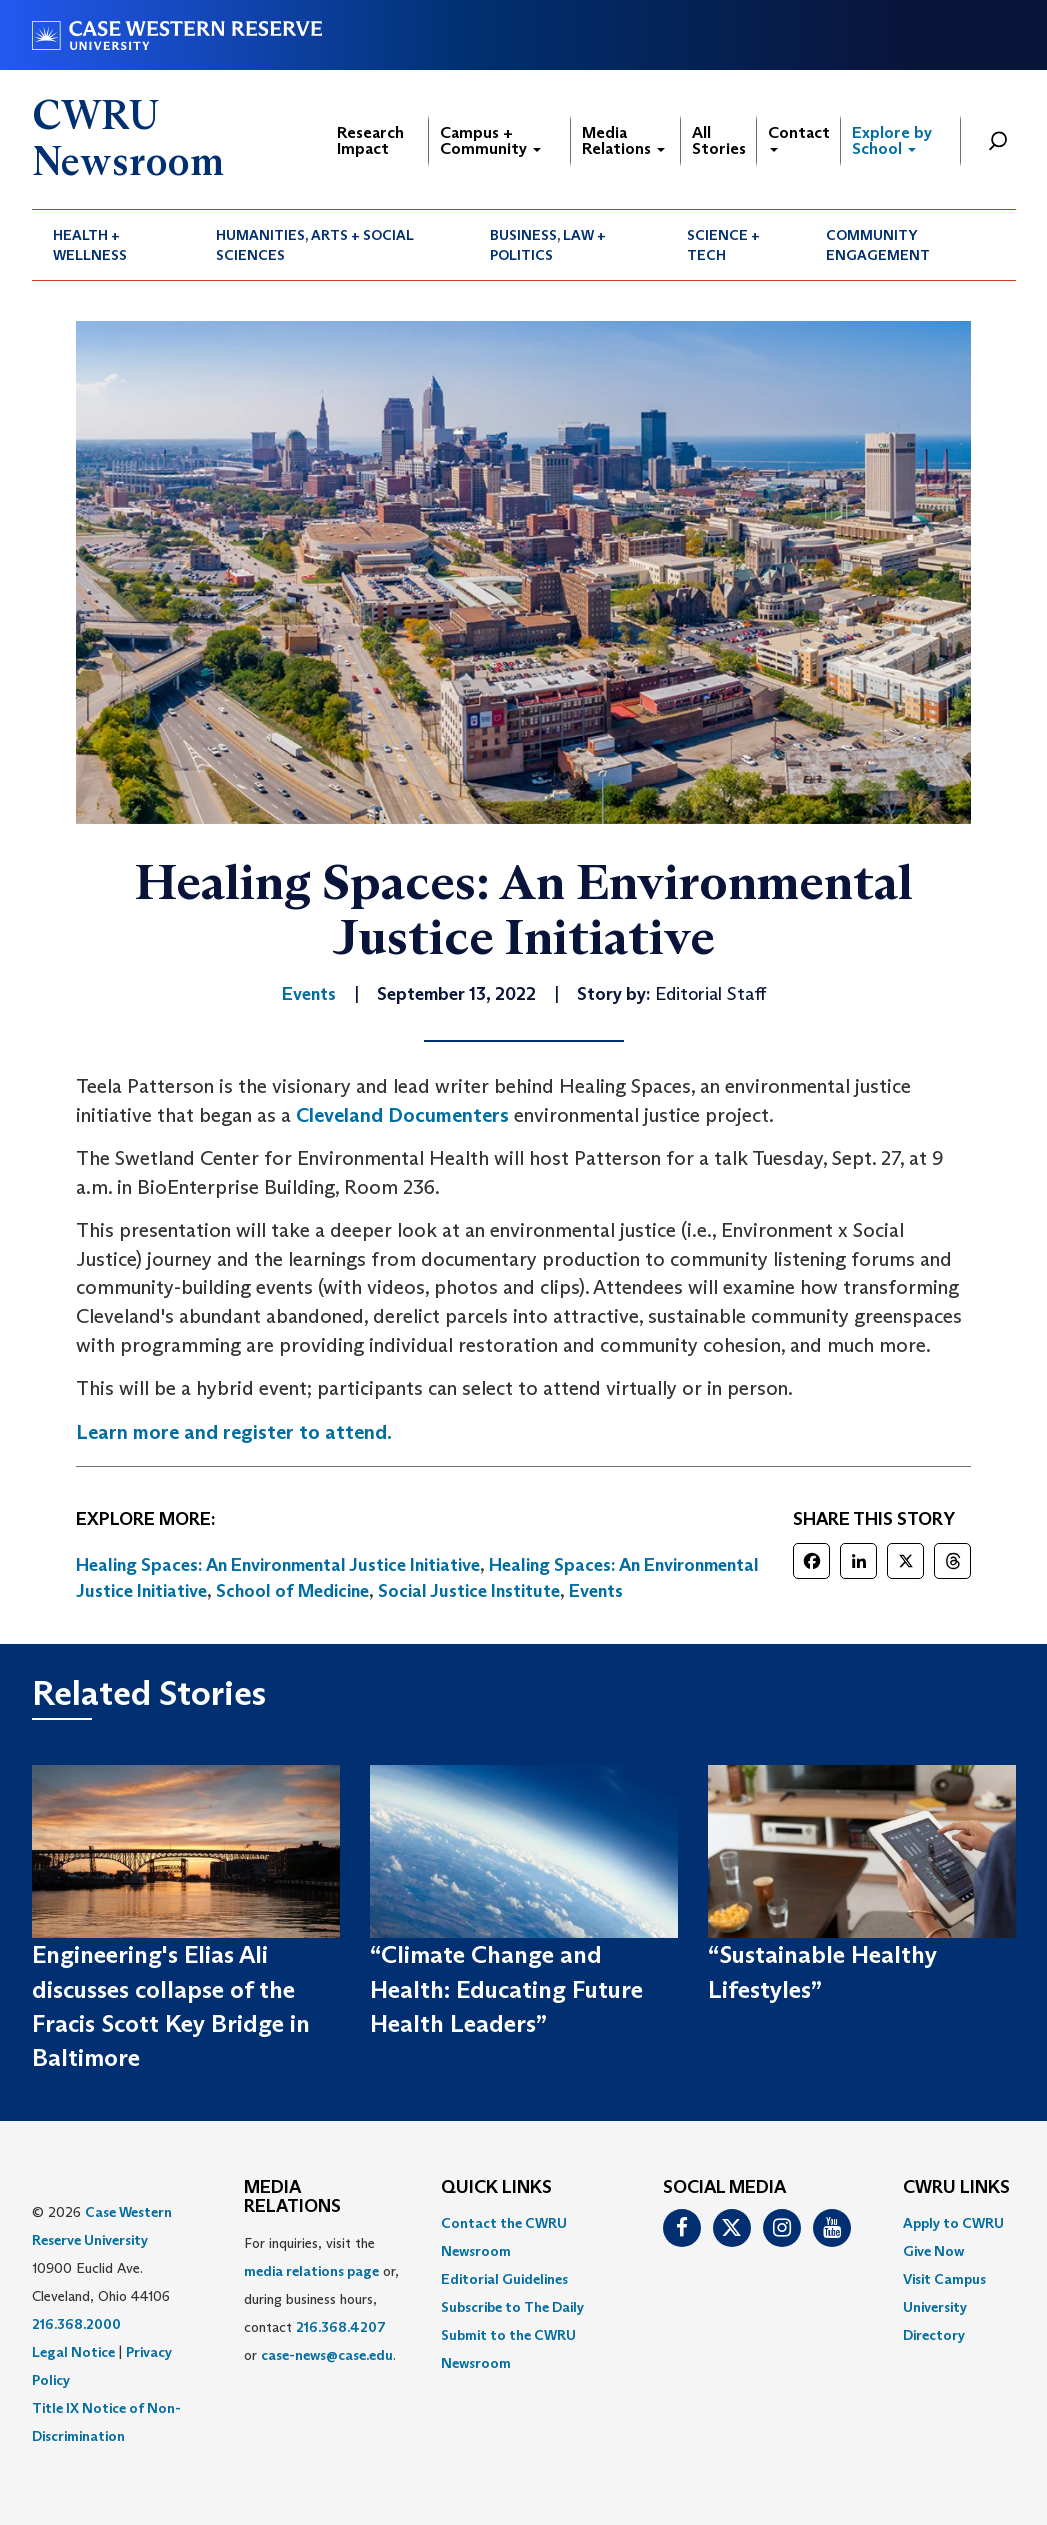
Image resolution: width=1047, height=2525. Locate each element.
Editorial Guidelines (504, 2279)
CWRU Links (956, 2188)
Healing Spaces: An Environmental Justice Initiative (278, 1565)
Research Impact (370, 140)
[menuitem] (114, 245)
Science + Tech (723, 245)
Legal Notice (73, 2352)
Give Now (933, 2251)
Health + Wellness (90, 245)
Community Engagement (878, 245)
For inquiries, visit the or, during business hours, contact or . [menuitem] (321, 2299)
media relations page (311, 2271)
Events (596, 1591)
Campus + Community (490, 140)
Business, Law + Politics (548, 245)
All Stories (719, 140)
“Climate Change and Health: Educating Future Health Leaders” (506, 1989)
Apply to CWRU (953, 2223)
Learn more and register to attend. (234, 1432)
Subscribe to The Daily (512, 2307)
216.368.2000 (76, 2324)
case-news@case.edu (327, 2355)
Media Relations (623, 140)
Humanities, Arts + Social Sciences (315, 245)
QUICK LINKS (496, 2188)
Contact (799, 137)
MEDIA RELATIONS (292, 2198)
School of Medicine (292, 1591)
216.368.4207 (341, 2327)
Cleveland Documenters (402, 1115)
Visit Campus (944, 2279)
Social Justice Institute (469, 1591)
